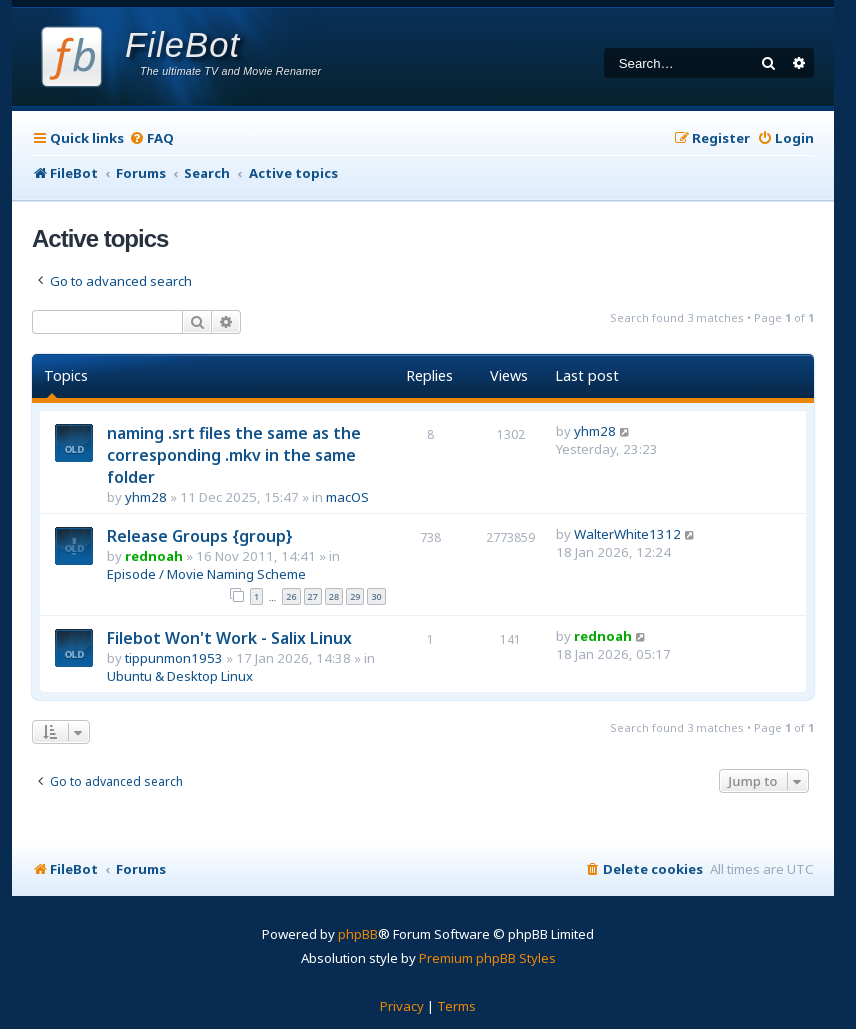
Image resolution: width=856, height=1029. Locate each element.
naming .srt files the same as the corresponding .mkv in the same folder (234, 455)
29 (355, 596)
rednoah (154, 556)
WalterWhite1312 (627, 534)
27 (313, 596)
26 (291, 596)
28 (334, 596)
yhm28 (146, 497)
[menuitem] (151, 138)
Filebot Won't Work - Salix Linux (229, 638)
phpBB (358, 934)
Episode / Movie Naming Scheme (206, 574)
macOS (347, 497)
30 (376, 596)
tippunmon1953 (174, 658)
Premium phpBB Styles (487, 958)
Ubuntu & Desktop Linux (180, 676)
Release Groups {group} (200, 536)
